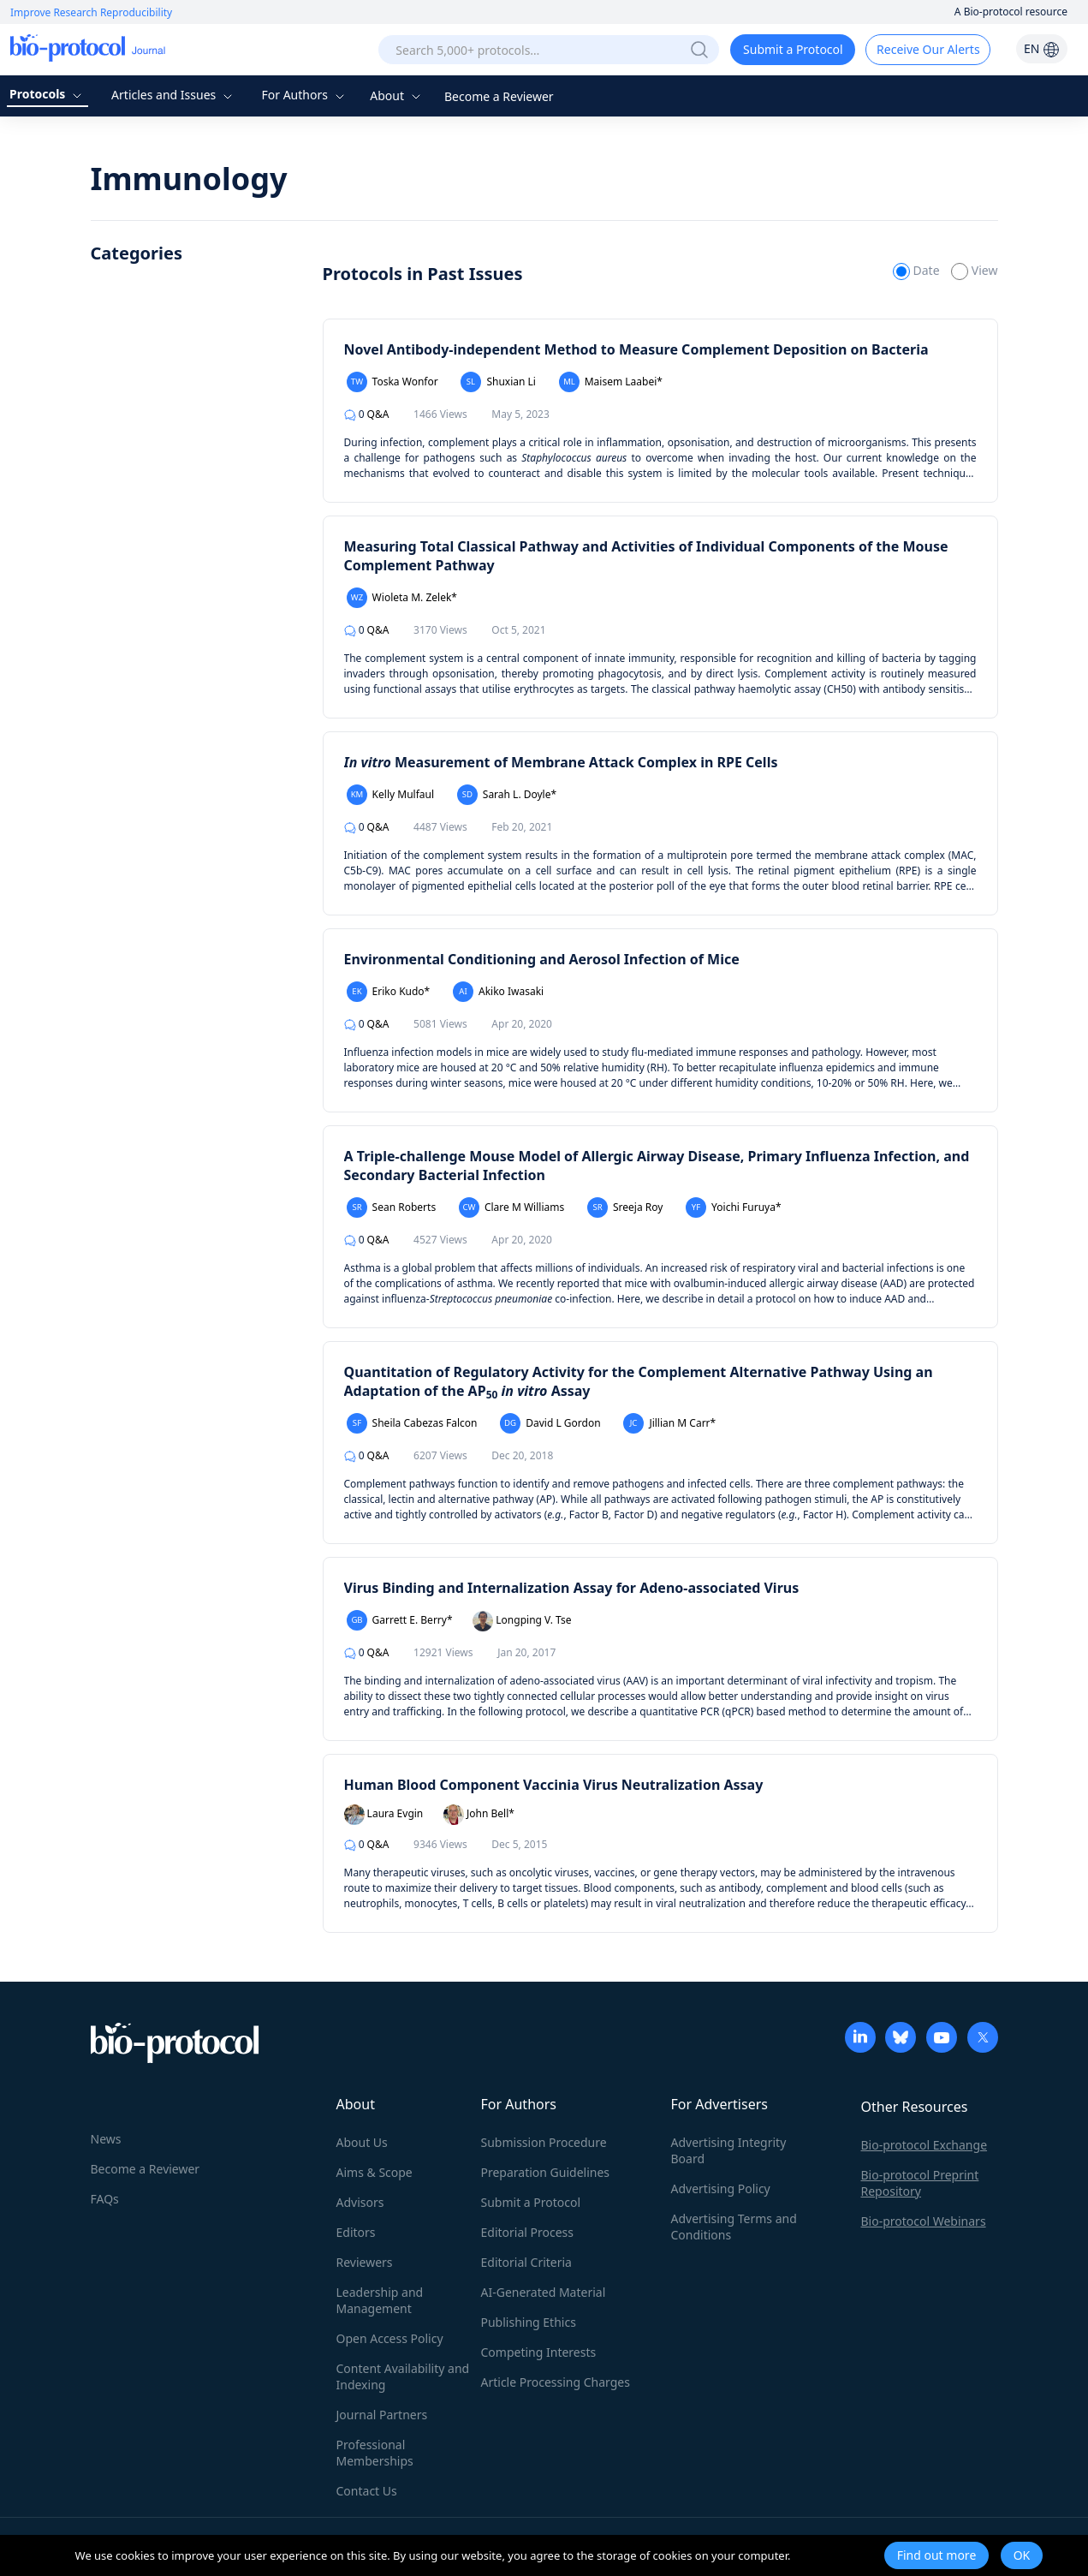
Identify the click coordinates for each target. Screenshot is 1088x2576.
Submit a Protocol (793, 49)
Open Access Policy (389, 2338)
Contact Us (366, 2491)
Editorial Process (527, 2232)
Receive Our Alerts (928, 49)
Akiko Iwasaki (498, 991)
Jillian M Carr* (669, 1423)
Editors (356, 2232)
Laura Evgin (384, 1814)
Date (917, 270)
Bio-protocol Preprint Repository (920, 2183)
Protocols (47, 94)
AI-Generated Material (543, 2292)
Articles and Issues (173, 94)
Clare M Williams (511, 1207)
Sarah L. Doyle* (506, 794)
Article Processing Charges (555, 2382)
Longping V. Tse (522, 1621)
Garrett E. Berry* (400, 1620)
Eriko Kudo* (389, 991)
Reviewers (364, 2262)
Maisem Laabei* (611, 382)
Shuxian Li (498, 382)
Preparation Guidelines (545, 2172)
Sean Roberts (392, 1207)
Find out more (937, 2555)
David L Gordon (550, 1423)
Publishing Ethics (528, 2322)
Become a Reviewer (499, 96)
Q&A (366, 414)
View (974, 270)
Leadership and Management (380, 2300)
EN (1042, 48)
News (106, 2139)
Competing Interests (539, 2352)
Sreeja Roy (625, 1207)
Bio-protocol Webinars (923, 2221)
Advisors (360, 2202)
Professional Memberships (374, 2452)
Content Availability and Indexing (403, 2376)
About (397, 95)
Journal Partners (382, 2414)
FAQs (105, 2199)
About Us (362, 2142)
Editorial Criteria (526, 2262)
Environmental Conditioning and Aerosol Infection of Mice (542, 959)
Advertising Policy (720, 2188)
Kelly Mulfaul (391, 794)
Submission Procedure (544, 2142)
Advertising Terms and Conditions (734, 2226)
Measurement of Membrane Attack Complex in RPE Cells (561, 762)
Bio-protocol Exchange (924, 2145)
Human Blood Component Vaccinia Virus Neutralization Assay (554, 1784)
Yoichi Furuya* (734, 1207)
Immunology (189, 179)
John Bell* (478, 1814)
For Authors (304, 94)
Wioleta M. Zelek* (402, 597)
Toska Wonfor (392, 382)
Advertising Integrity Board (729, 2150)
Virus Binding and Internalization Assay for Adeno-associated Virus (572, 1587)
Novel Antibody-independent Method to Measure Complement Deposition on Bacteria (636, 349)
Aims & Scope (374, 2172)
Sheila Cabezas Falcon (412, 1423)
